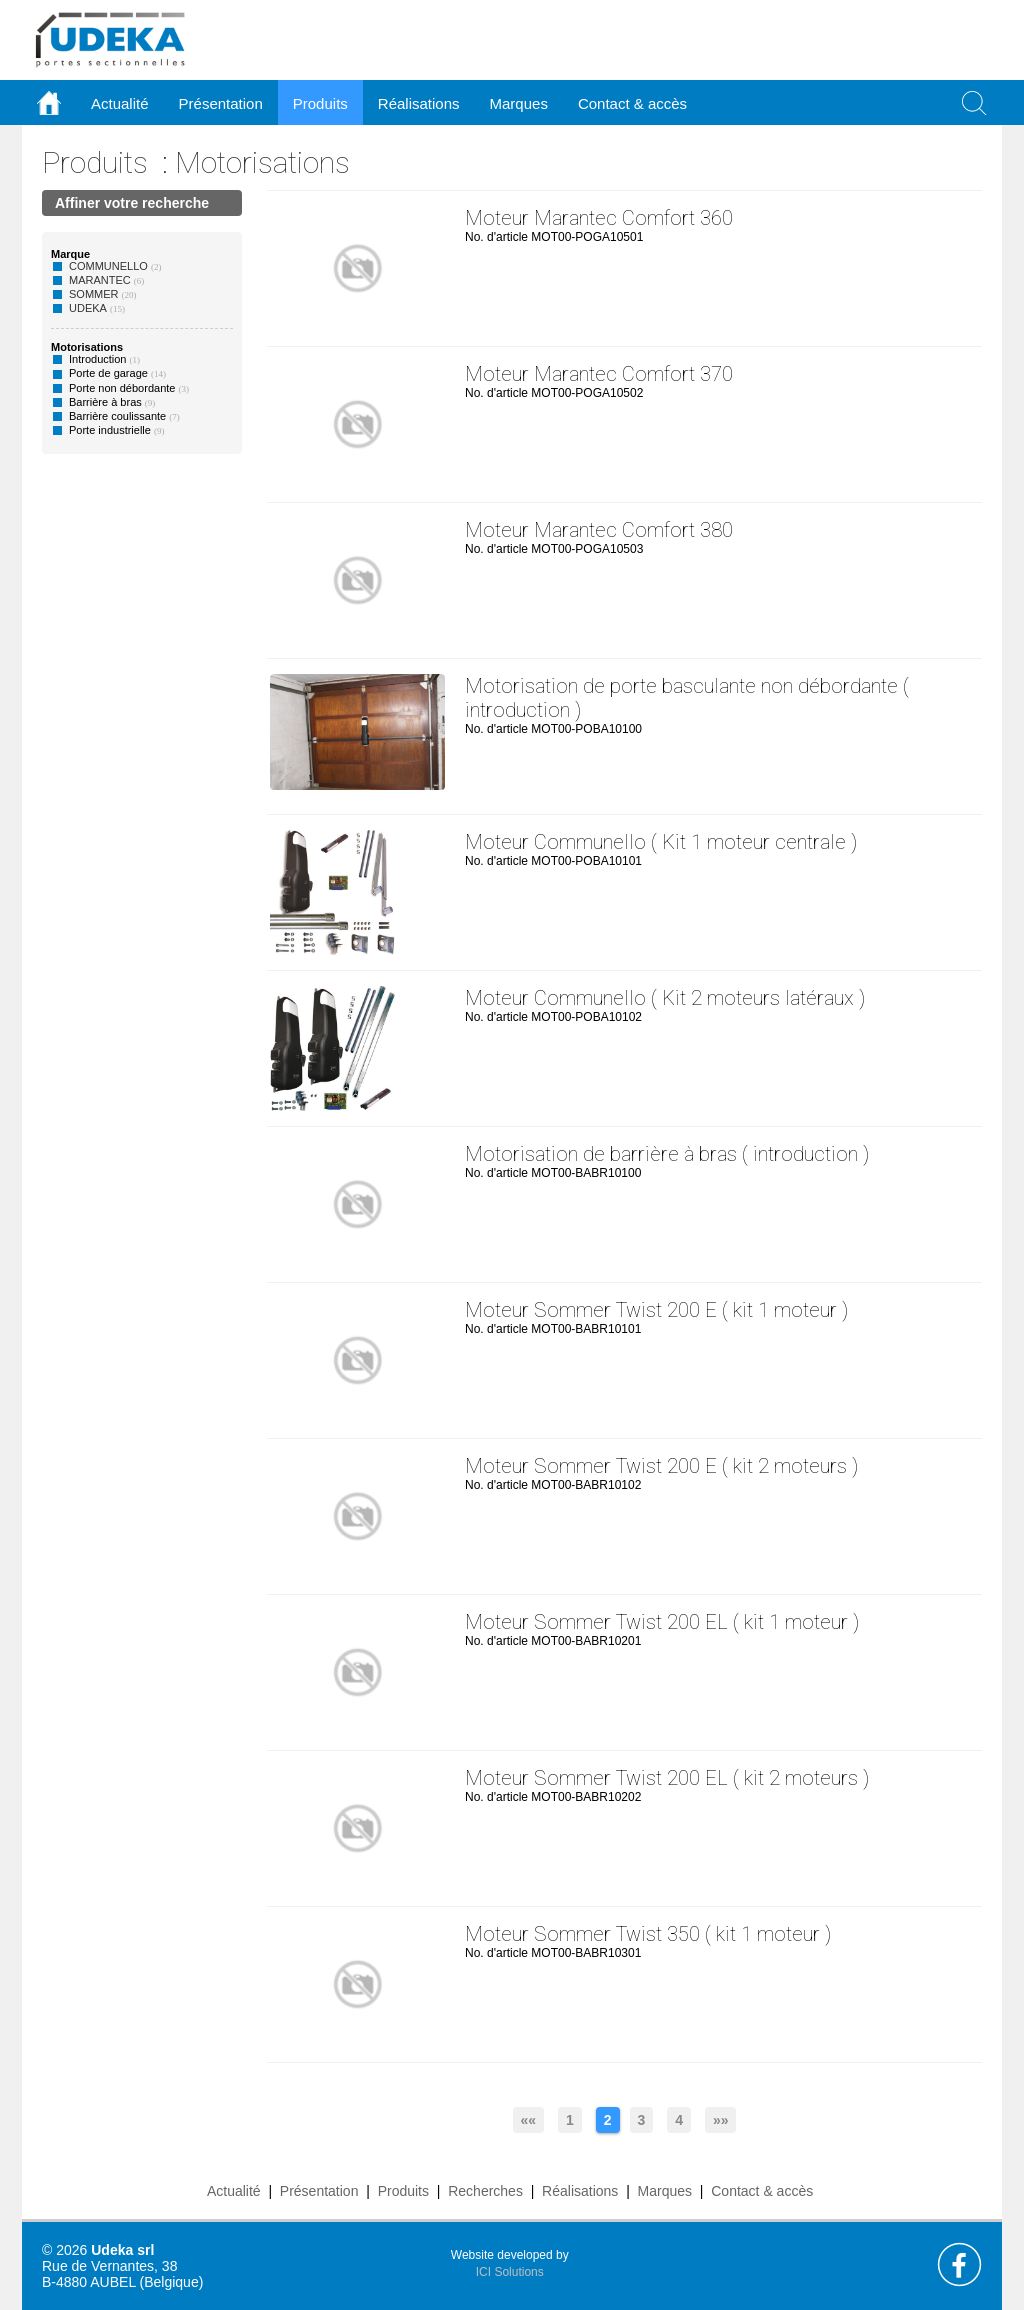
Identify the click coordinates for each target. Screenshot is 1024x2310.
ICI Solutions (510, 2272)
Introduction (97, 359)
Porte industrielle (110, 430)
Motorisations (262, 162)
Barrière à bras (105, 402)
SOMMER (94, 294)
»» (721, 2120)
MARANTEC (100, 280)
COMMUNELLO (108, 266)
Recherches (485, 2191)
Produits (95, 162)
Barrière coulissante (117, 416)
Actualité (234, 2191)
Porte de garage (108, 373)
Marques (665, 2191)
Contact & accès (632, 103)
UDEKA (88, 308)
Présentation (319, 2191)
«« (529, 2120)
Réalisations (580, 2191)
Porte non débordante (122, 388)
